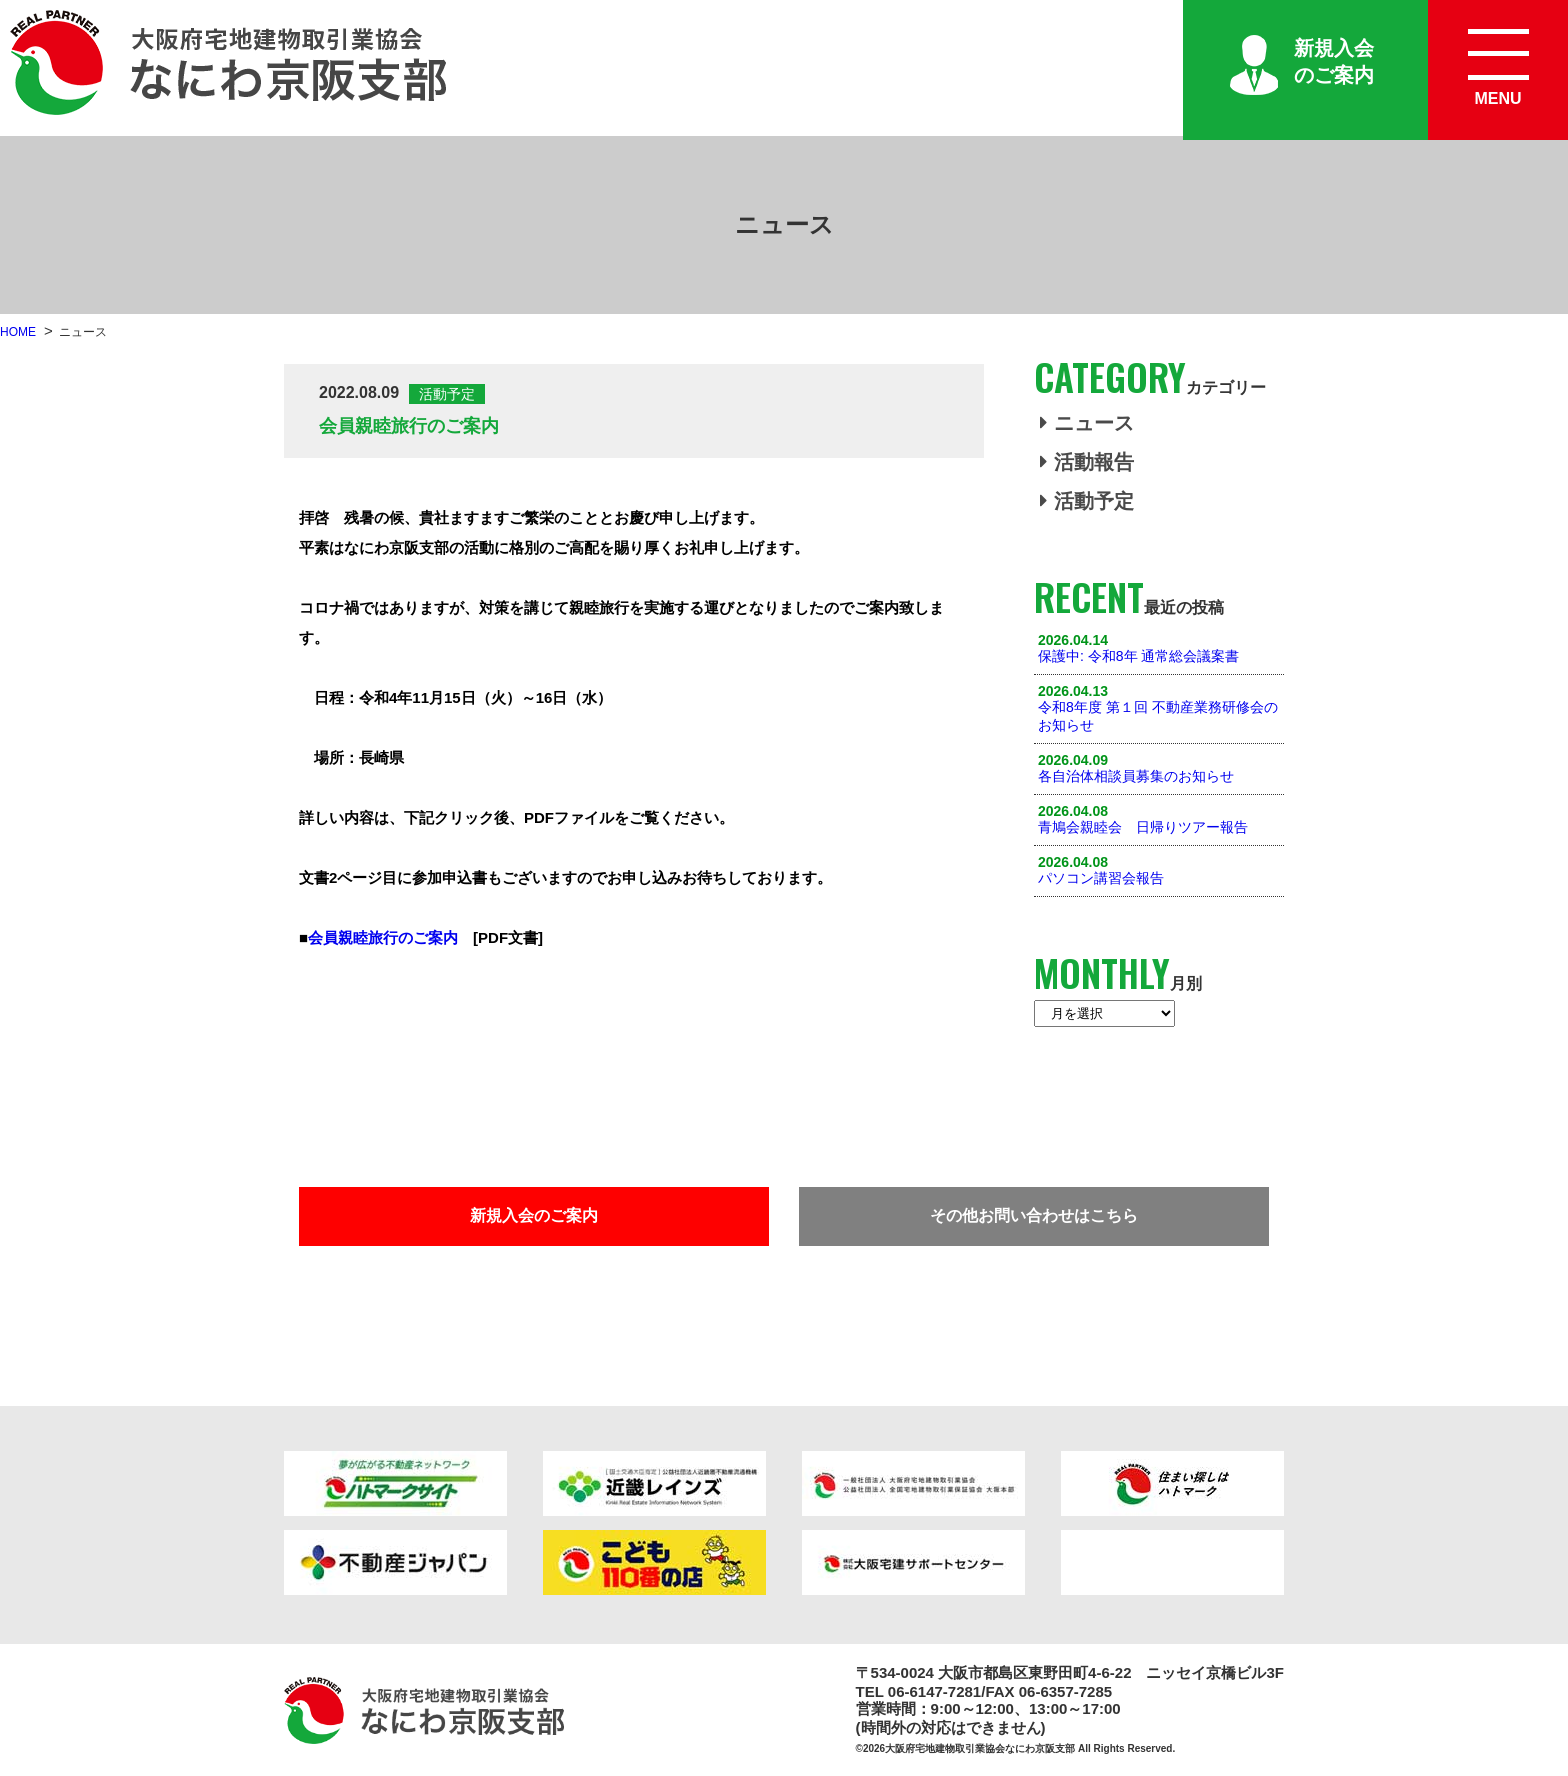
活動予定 (1087, 501)
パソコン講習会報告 (1101, 878)
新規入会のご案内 (1334, 61)
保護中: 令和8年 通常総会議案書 (1138, 656)
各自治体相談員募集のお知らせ (1136, 776)
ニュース (1087, 423)
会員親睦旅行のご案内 (383, 937)
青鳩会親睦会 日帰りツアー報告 (1143, 827)
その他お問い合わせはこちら (1034, 1215)
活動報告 (1087, 462)
